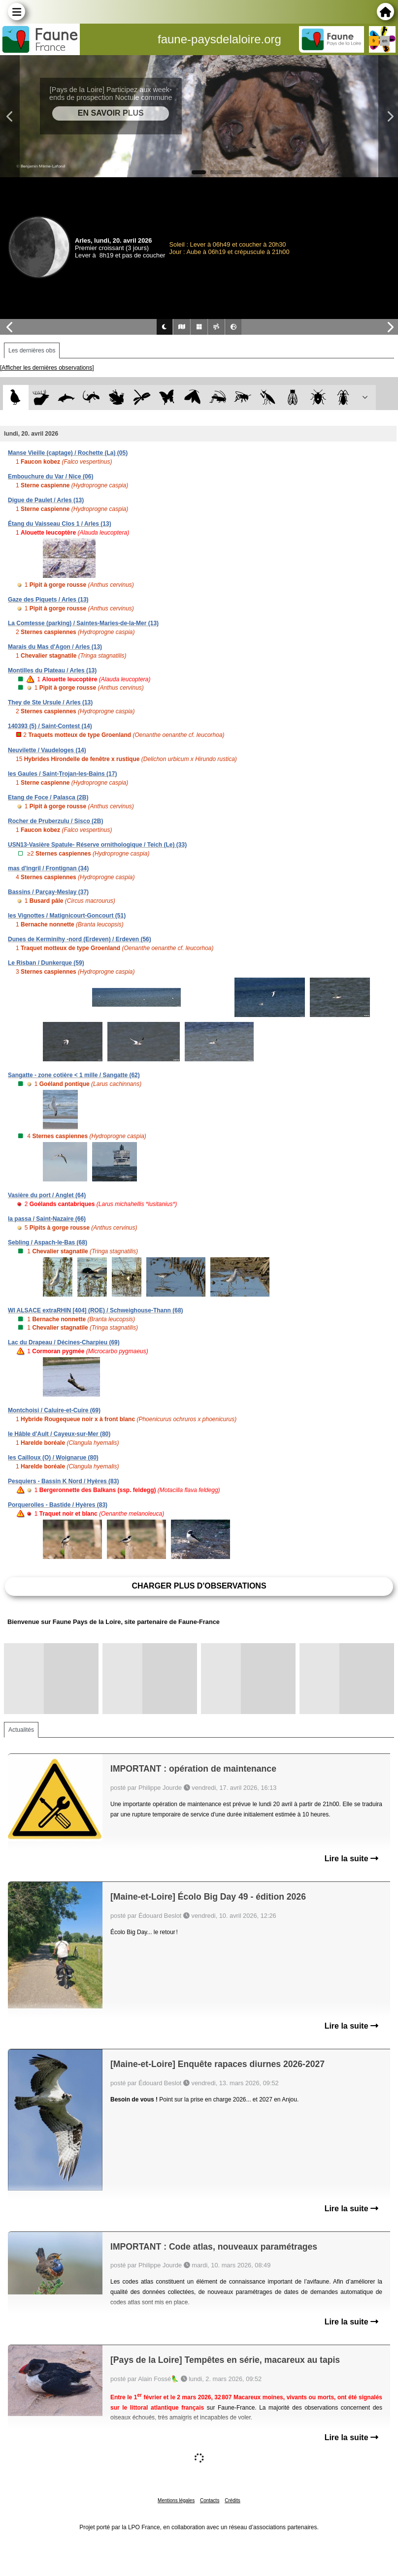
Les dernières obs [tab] (31, 350)
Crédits (232, 2500)
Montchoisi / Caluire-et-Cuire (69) (54, 1410)
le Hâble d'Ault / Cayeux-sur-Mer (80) (59, 1434)
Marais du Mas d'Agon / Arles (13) (55, 646)
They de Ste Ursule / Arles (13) (50, 702)
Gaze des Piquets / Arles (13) (48, 599)
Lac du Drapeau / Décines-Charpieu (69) (64, 1342)
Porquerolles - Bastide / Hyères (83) (57, 1504)
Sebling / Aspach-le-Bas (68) (47, 1242)
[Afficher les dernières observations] (47, 367)
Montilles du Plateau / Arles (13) (52, 670)
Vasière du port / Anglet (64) (47, 1195)
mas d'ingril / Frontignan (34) (48, 868)
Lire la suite (351, 1858)
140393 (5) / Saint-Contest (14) (50, 726)
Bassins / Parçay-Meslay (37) (48, 892)
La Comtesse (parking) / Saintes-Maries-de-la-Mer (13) (83, 623)
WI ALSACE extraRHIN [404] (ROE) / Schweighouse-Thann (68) (95, 1310)
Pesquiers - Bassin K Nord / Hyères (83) (63, 1481)
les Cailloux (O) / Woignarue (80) (53, 1457)
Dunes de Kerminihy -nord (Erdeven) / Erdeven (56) (79, 939)
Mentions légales (176, 2500)
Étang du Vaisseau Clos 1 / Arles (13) (59, 523)
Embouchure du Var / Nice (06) (50, 476)
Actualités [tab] (21, 1729)
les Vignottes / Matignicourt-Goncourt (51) (67, 915)
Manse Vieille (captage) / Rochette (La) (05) (68, 452)
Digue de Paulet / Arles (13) (46, 500)
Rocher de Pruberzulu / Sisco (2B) (55, 821)
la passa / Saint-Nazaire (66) (47, 1218)
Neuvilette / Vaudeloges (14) (47, 750)
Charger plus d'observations (199, 1586)
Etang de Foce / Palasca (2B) (48, 797)
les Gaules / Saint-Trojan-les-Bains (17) (62, 773)
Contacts (209, 2500)
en (384, 40)
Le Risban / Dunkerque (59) (46, 962)
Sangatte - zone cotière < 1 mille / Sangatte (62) (74, 1075)
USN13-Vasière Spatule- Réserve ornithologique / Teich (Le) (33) (97, 844)
